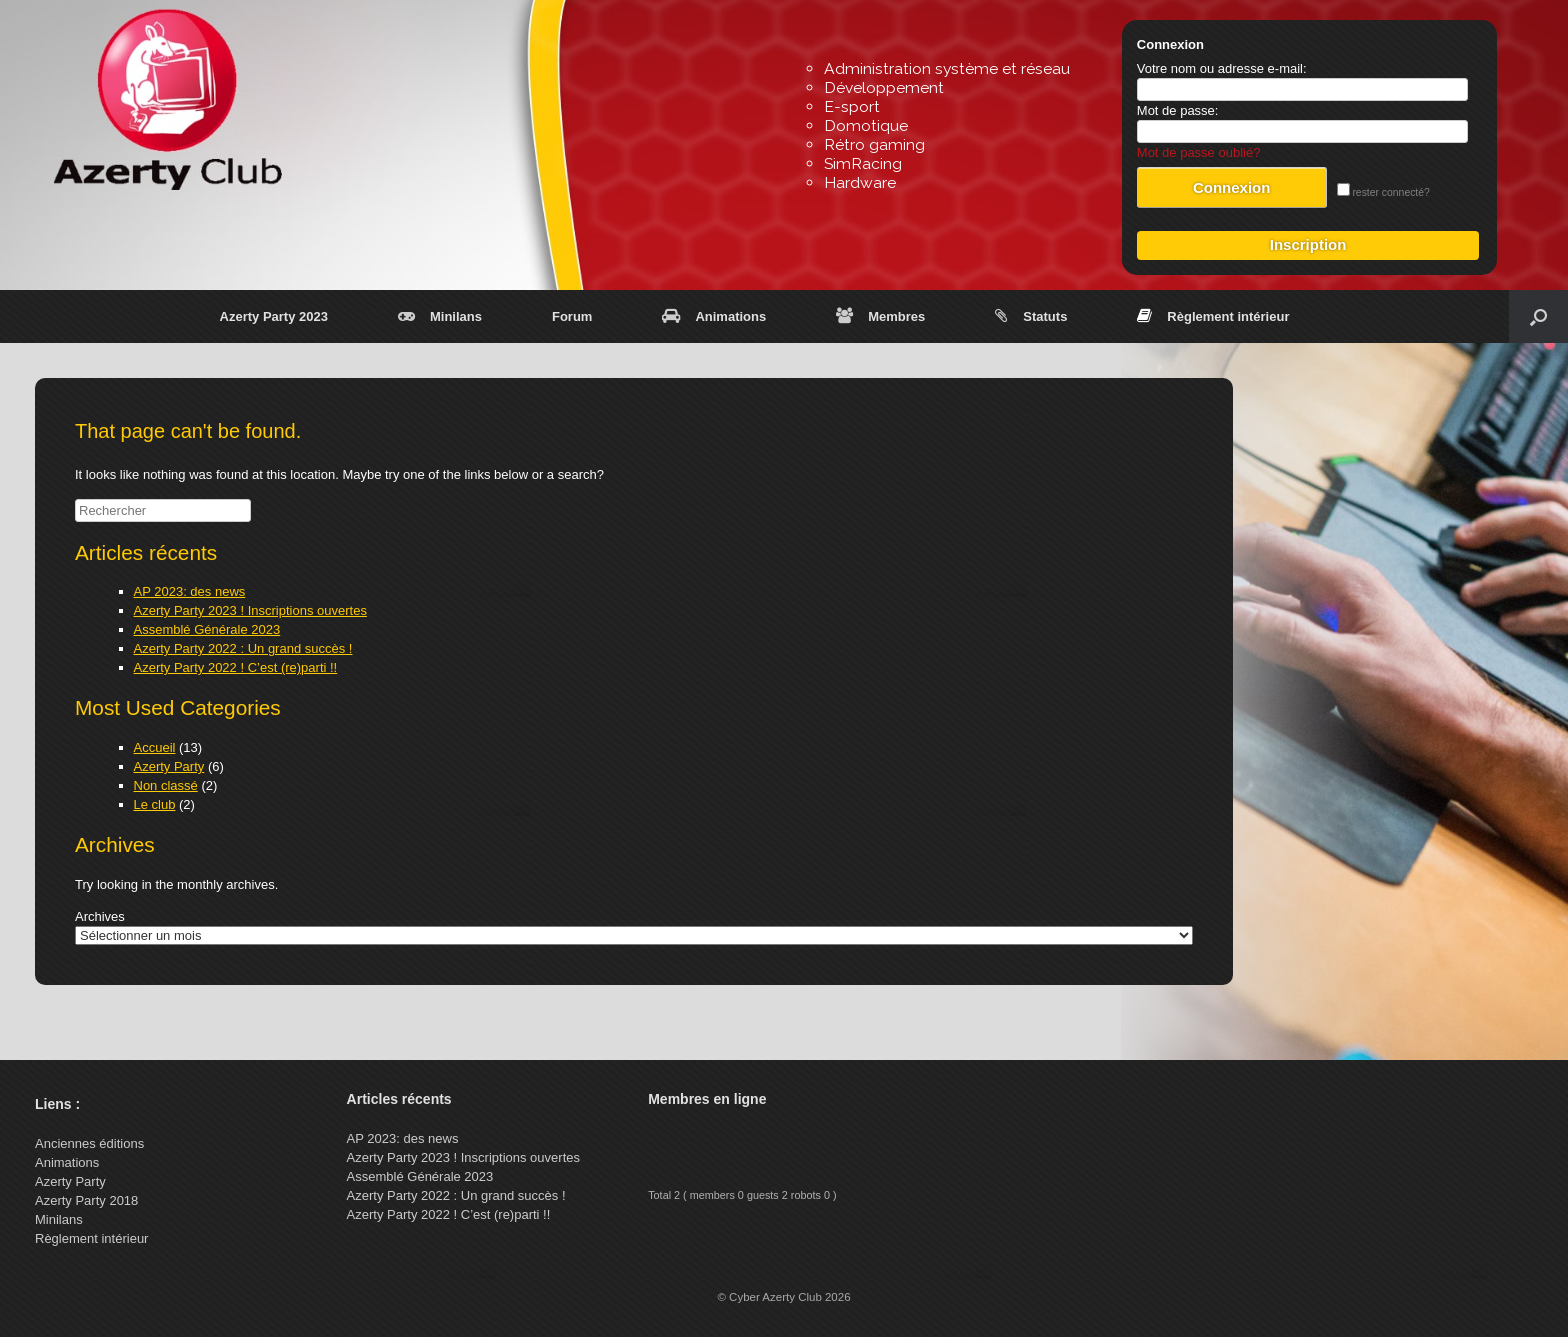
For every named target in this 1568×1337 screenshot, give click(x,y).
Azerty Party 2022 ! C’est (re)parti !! (236, 667)
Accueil (155, 747)
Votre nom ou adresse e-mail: (1222, 68)
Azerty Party (169, 766)
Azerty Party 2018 (86, 1200)
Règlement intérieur (1213, 316)
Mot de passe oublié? (1199, 152)
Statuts (1031, 316)
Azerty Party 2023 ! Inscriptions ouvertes (250, 610)
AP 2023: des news (190, 591)
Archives (100, 916)
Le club (155, 804)
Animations (714, 316)
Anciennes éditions (89, 1143)
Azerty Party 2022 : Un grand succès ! (243, 648)
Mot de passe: (1178, 110)
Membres (880, 316)
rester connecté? (1383, 192)
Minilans (440, 316)
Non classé (166, 785)
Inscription (1308, 244)
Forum (572, 316)
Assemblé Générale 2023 (207, 629)
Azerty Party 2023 (274, 316)
